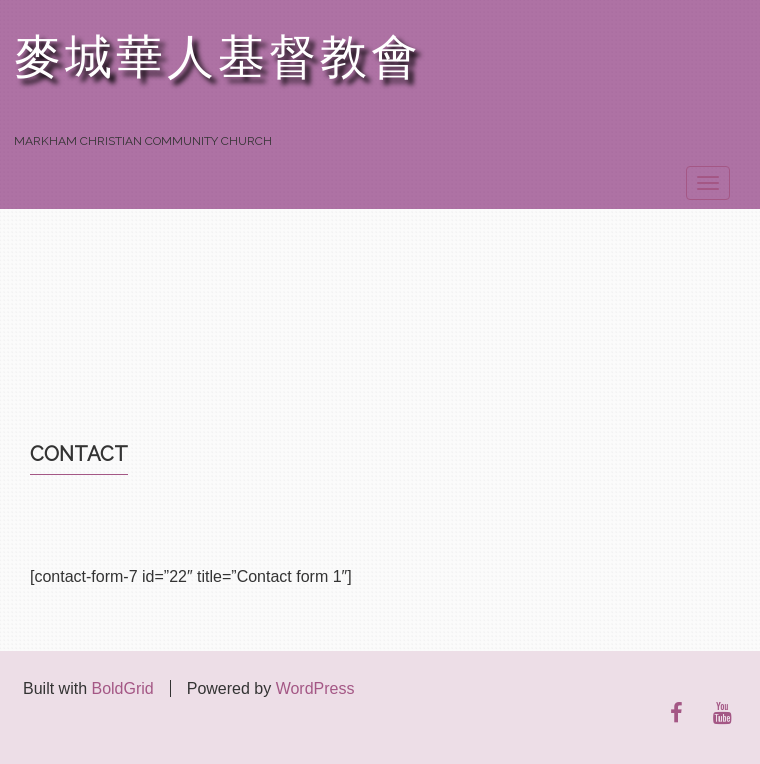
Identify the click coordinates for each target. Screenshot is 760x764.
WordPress (315, 688)
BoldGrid (122, 688)
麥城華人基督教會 (218, 57)
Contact (79, 454)
